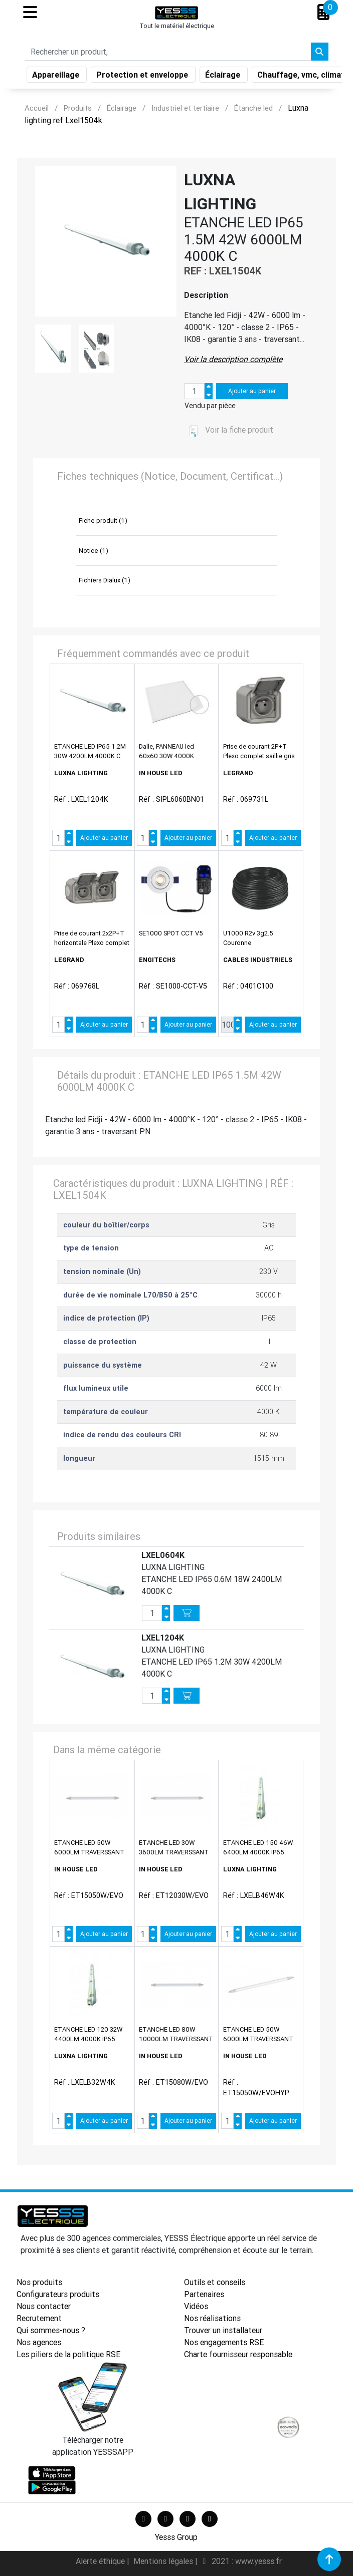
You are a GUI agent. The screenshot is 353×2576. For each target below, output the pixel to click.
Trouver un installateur (223, 2330)
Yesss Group (176, 2537)
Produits (78, 108)
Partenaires (204, 2294)
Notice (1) (93, 550)
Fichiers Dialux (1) (104, 580)
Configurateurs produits (58, 2294)
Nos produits (39, 2282)
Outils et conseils (214, 2282)
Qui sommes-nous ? (51, 2330)
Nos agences (39, 2342)
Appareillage (56, 77)
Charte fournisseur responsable (238, 2354)
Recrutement (39, 2318)
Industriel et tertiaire (185, 108)
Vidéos (196, 2306)
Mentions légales (164, 2561)
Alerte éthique (101, 2561)
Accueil (37, 108)
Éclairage (223, 77)
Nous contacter (44, 2306)
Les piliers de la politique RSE (68, 2354)
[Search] (168, 54)
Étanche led (253, 108)
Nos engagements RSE (224, 2342)
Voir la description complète (233, 359)
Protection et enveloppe (143, 77)
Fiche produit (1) (103, 520)
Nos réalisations (212, 2318)
